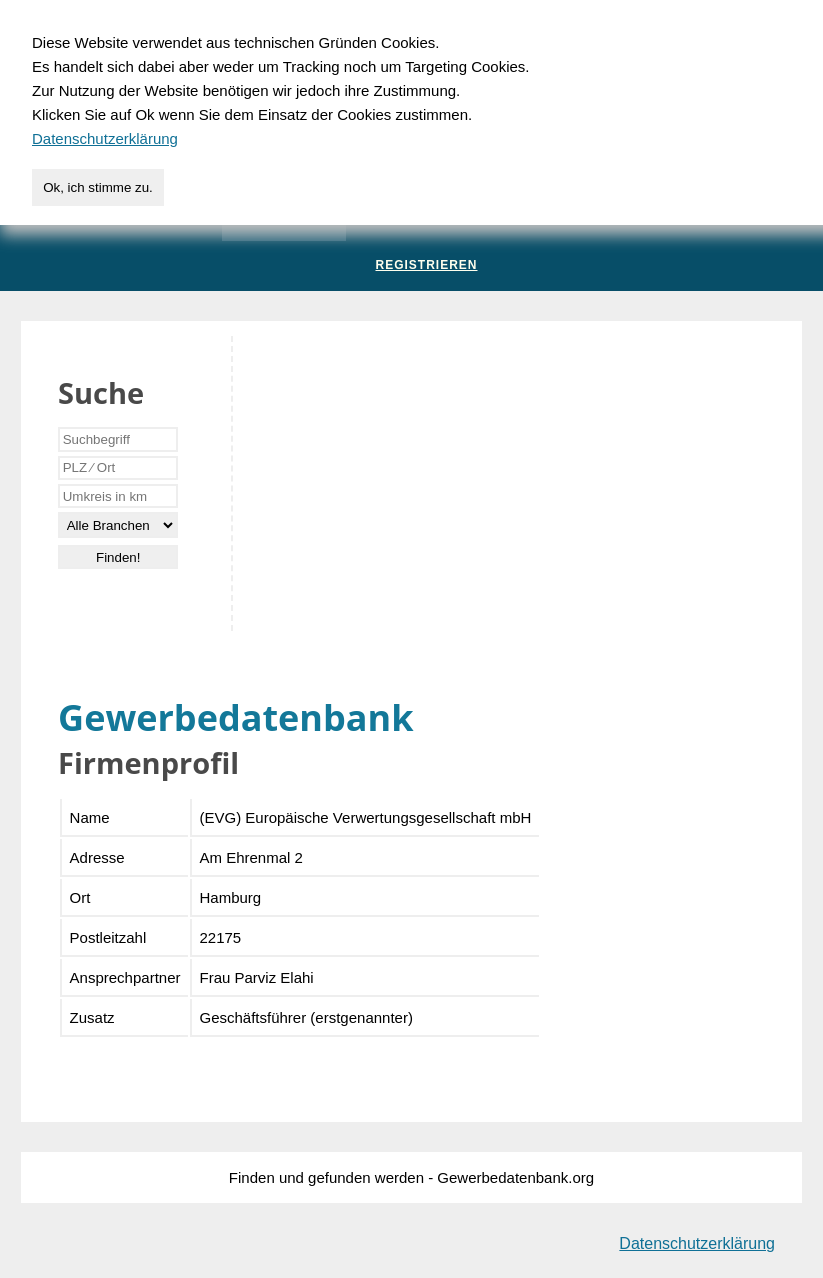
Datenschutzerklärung (697, 1243)
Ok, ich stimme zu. (98, 187)
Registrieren (426, 265)
